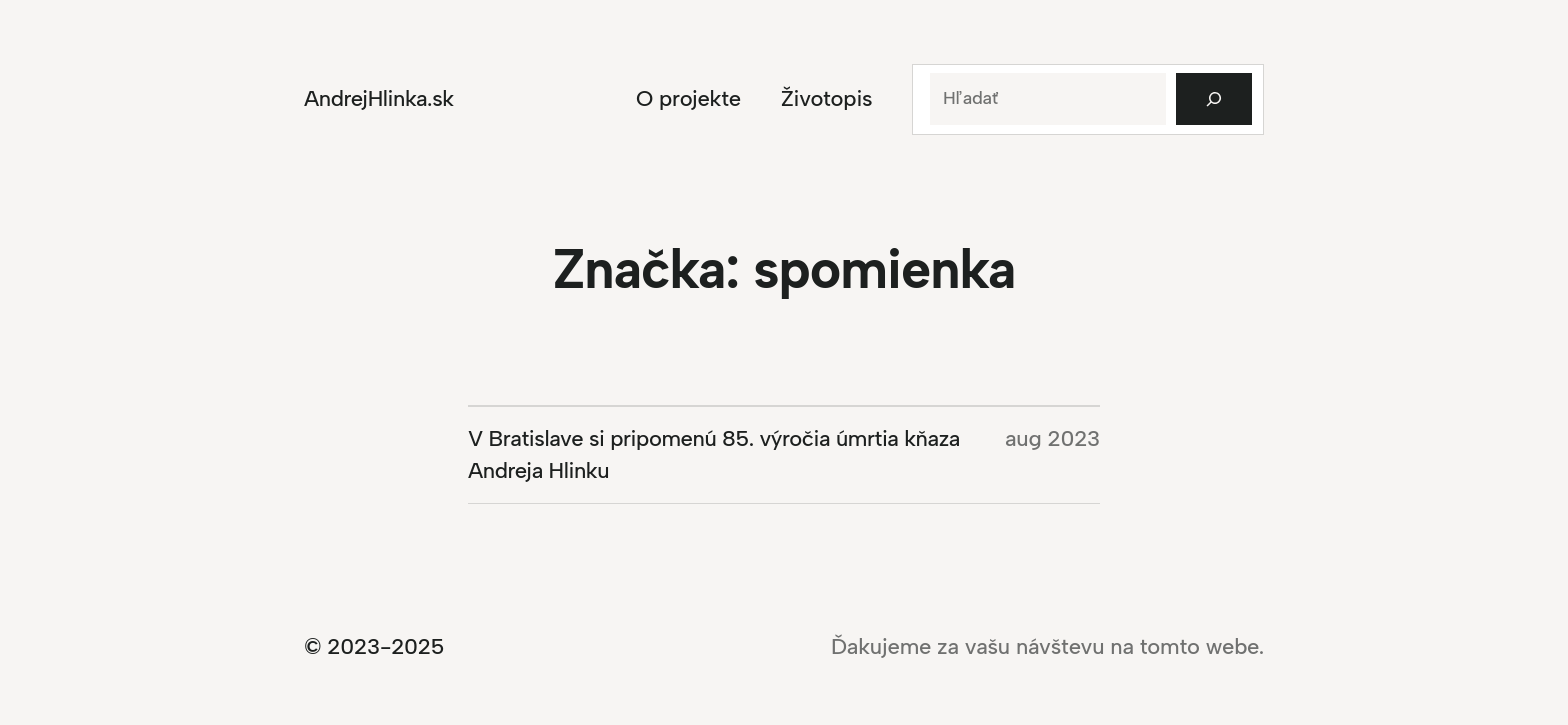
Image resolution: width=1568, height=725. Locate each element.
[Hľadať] (1214, 99)
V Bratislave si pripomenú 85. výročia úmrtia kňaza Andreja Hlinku (714, 454)
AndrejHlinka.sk (379, 98)
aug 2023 (1052, 438)
